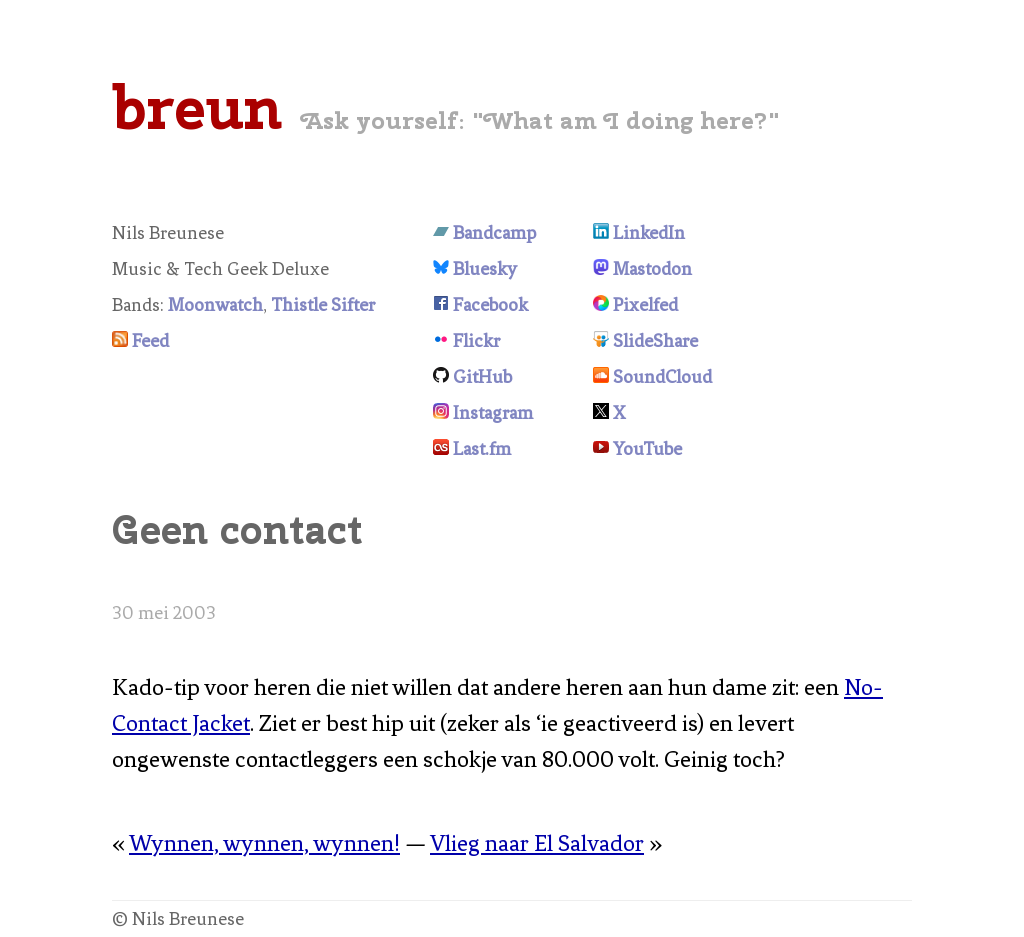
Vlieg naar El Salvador (537, 843)
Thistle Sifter (323, 305)
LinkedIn (649, 233)
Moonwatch (215, 305)
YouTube (647, 449)
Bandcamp (494, 233)
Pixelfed (645, 305)
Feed (150, 341)
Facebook (490, 305)
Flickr (476, 341)
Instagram (493, 413)
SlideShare (655, 341)
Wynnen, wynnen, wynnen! (264, 843)
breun (197, 107)
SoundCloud (662, 377)
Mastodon (652, 269)
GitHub (482, 377)
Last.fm (482, 449)
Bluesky (485, 269)
